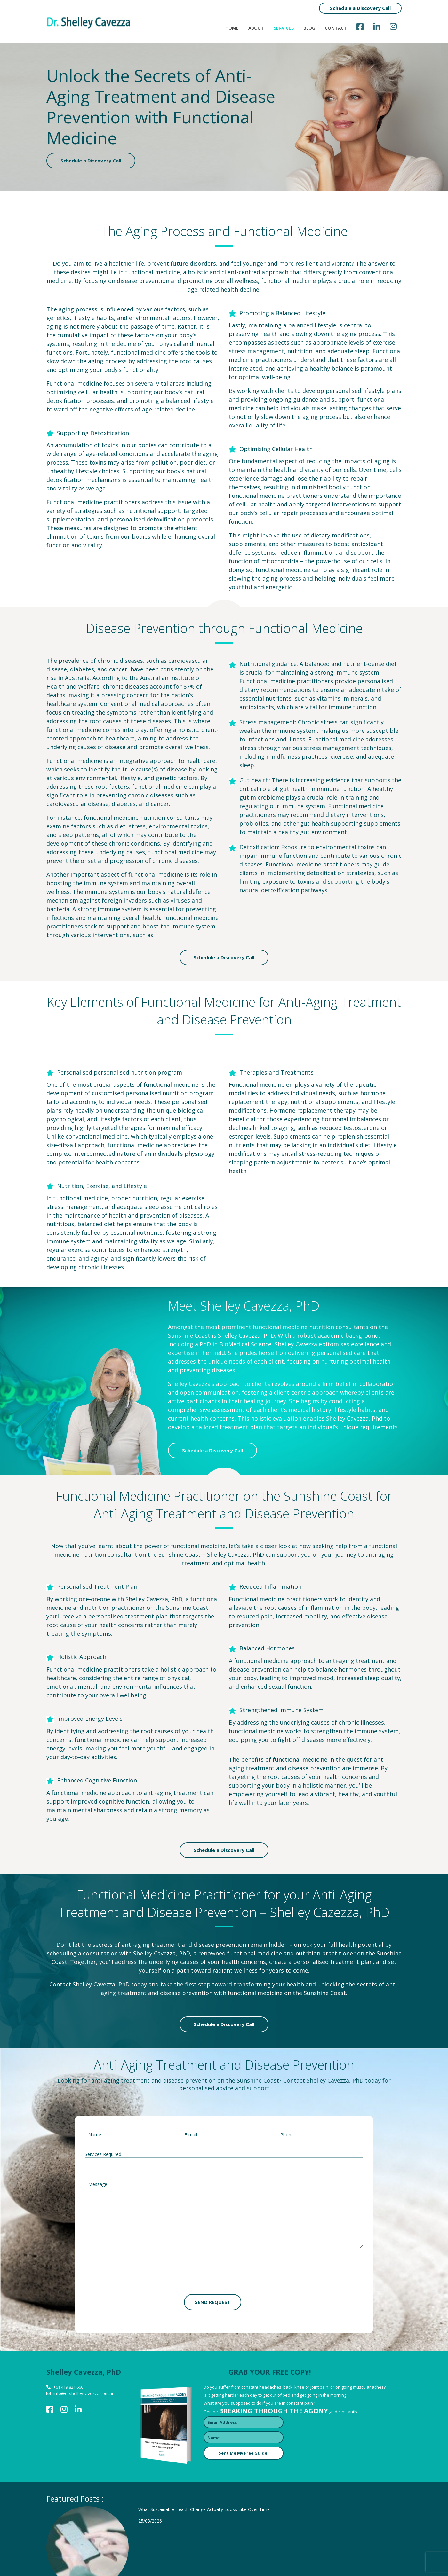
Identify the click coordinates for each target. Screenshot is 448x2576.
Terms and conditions (303, 2558)
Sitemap (393, 2558)
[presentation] (133, 2271)
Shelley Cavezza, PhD (235, 1554)
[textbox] (88, 2162)
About (256, 28)
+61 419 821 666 (68, 2387)
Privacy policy (355, 2558)
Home (232, 28)
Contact (336, 28)
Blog (309, 28)
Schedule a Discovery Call (360, 8)
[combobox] (224, 2162)
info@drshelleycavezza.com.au (84, 2393)
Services (284, 28)
